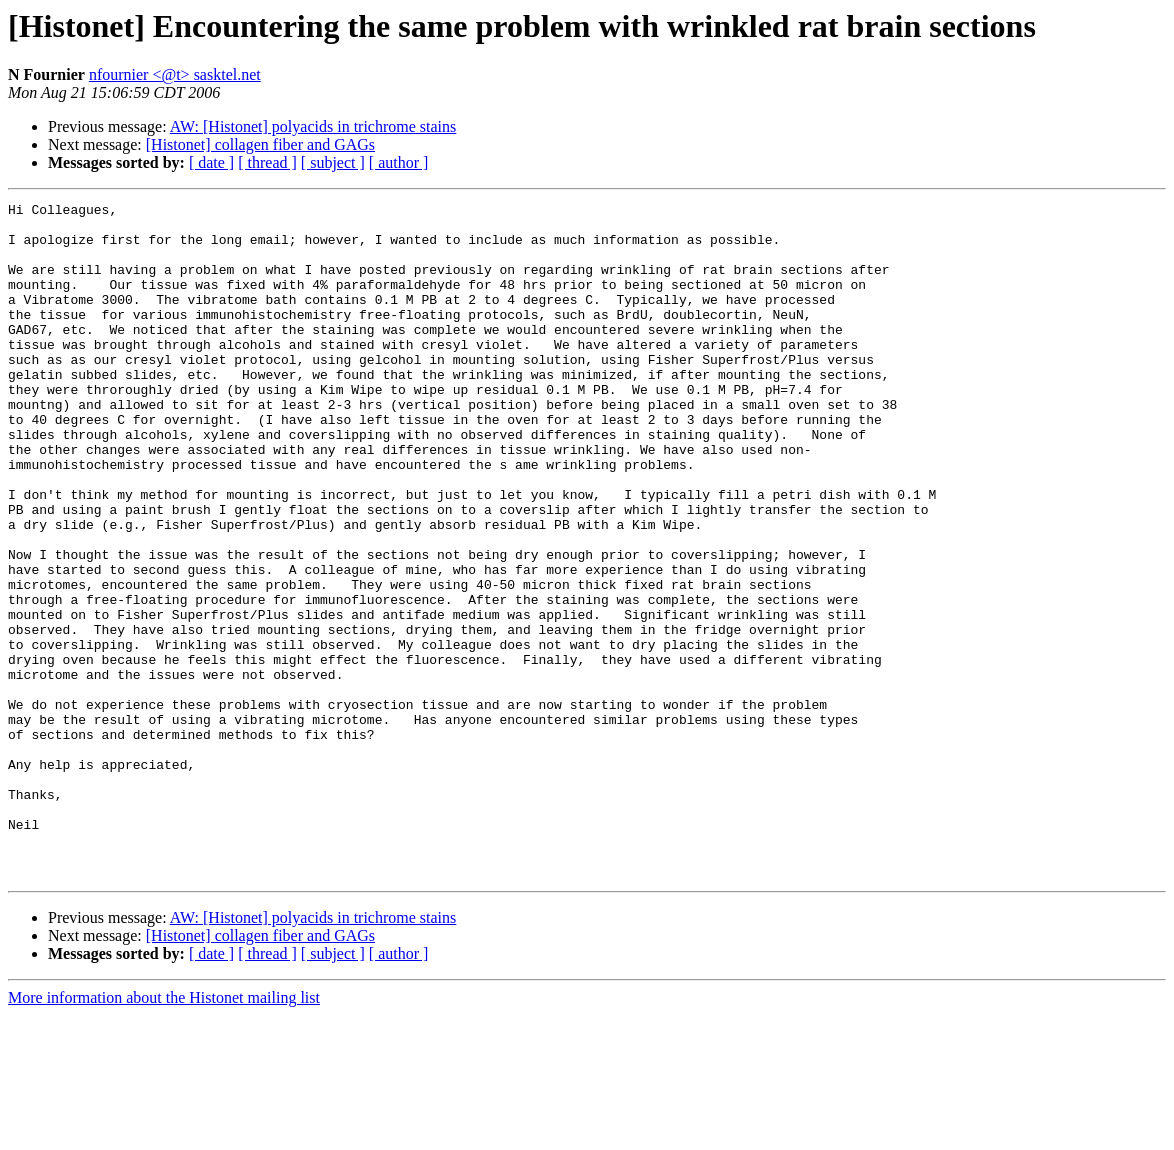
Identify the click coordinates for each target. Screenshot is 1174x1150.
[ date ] (211, 162)
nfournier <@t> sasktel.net (175, 74)
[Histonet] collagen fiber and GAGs (260, 144)
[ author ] (399, 162)
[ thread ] (267, 162)
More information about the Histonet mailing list (164, 1132)
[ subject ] (333, 162)
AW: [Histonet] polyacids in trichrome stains (313, 126)
